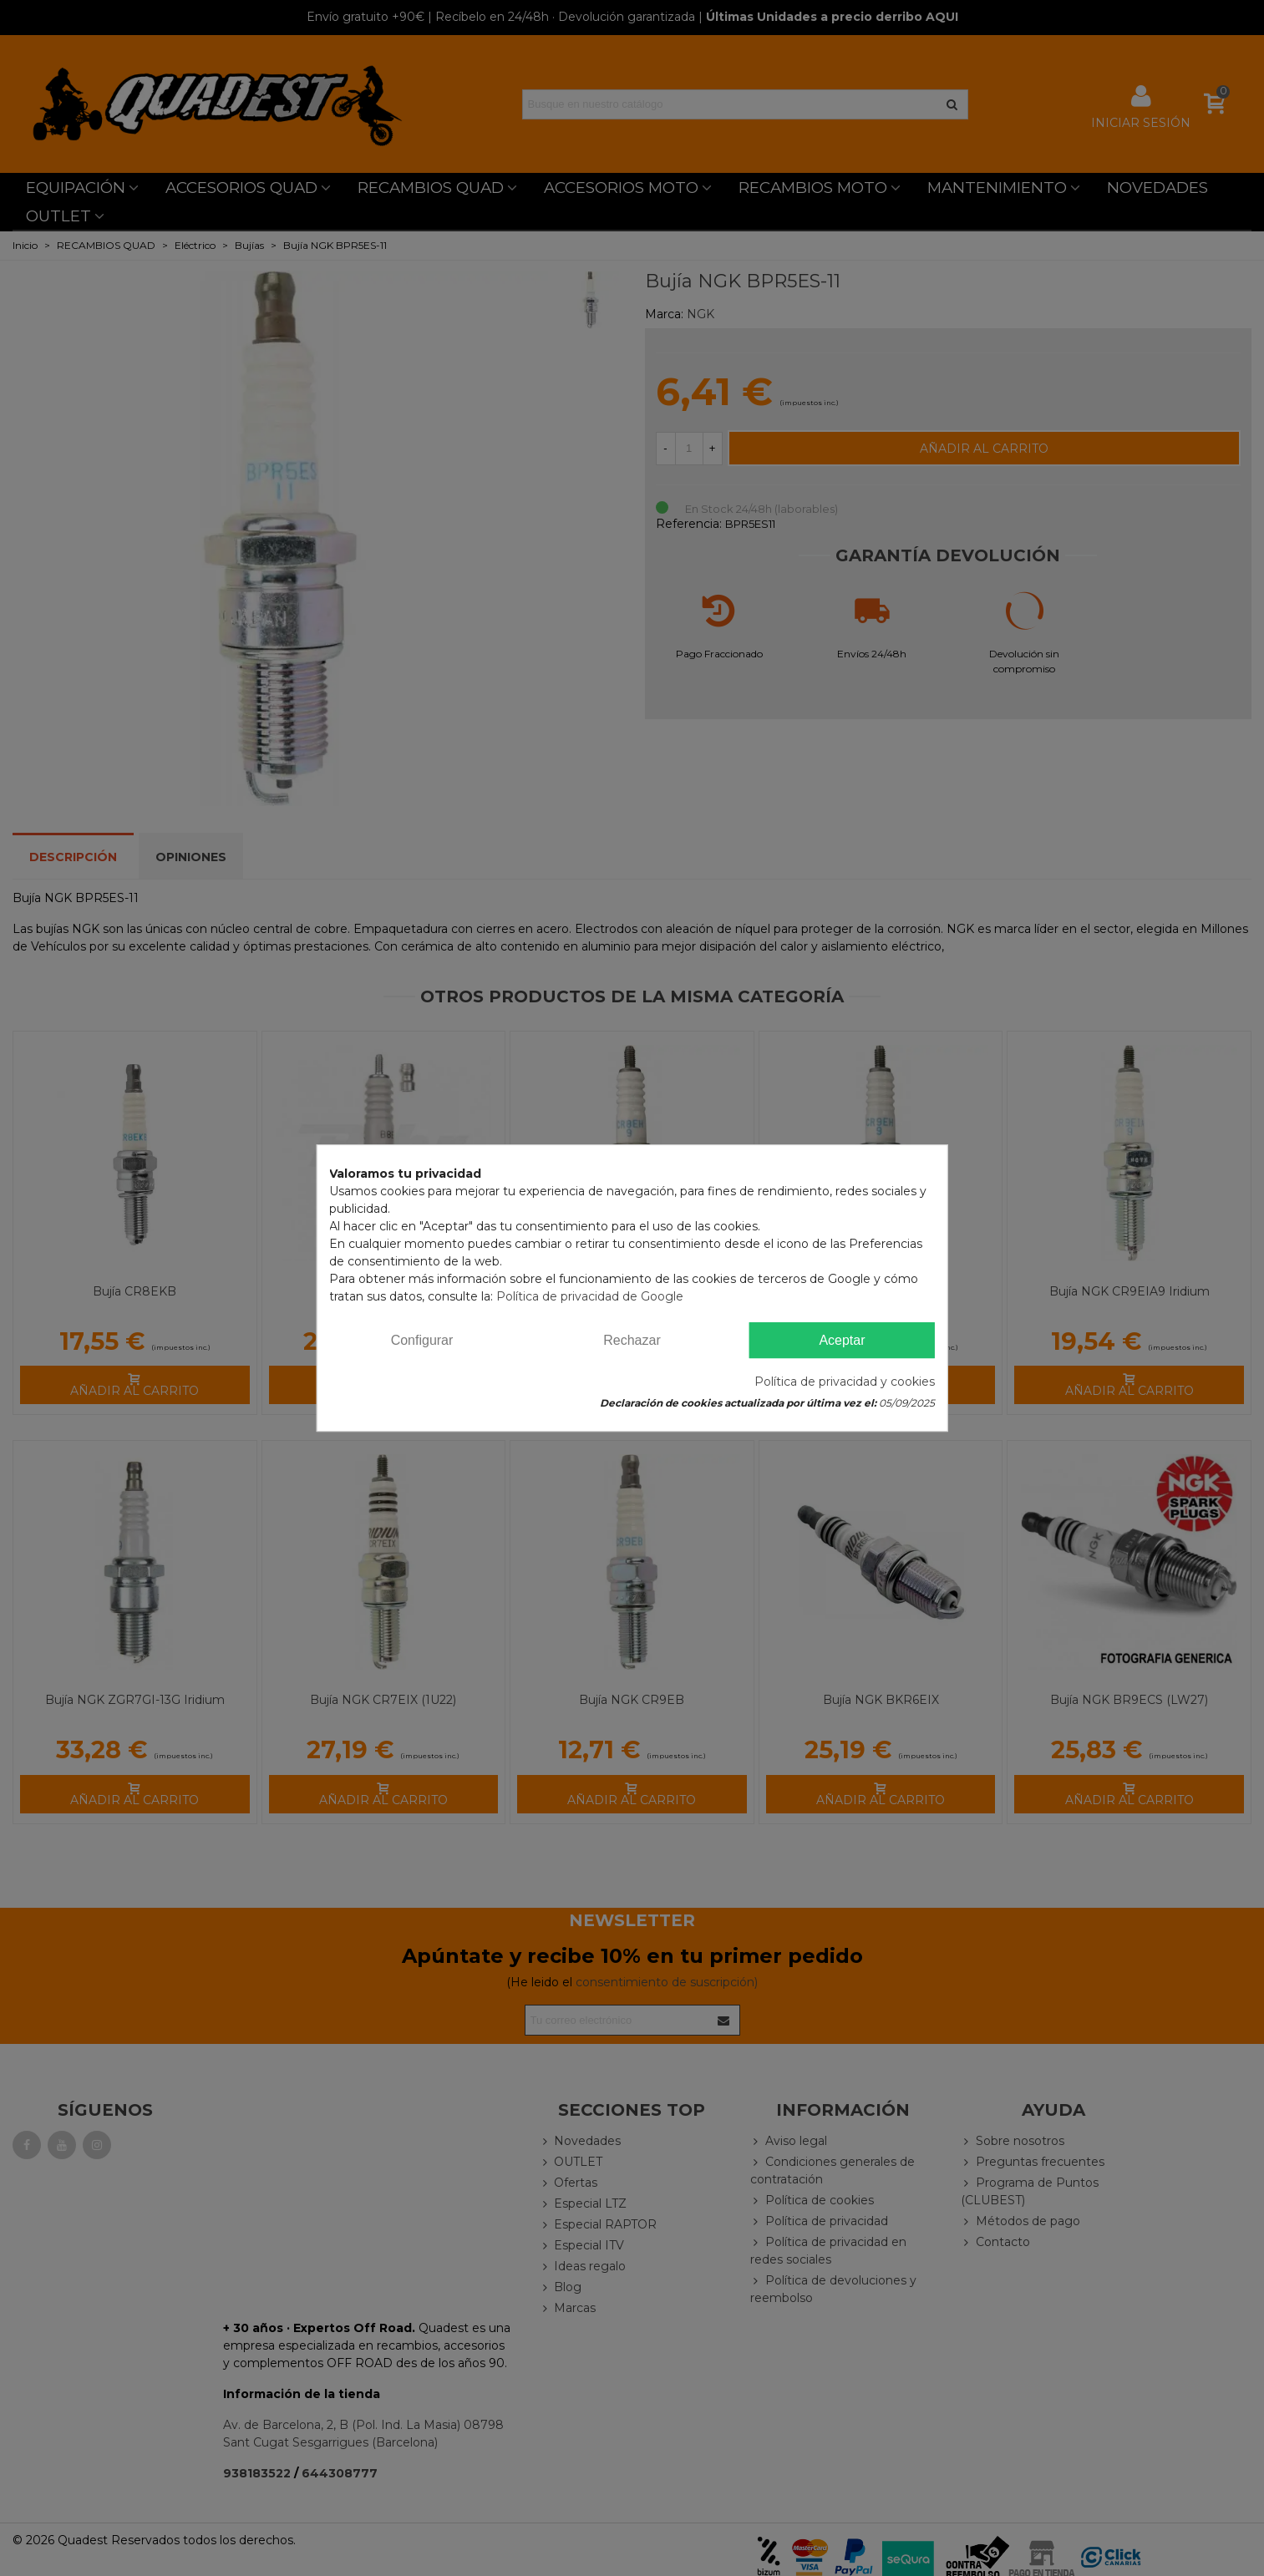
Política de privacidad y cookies (844, 1381)
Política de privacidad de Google (589, 1296)
